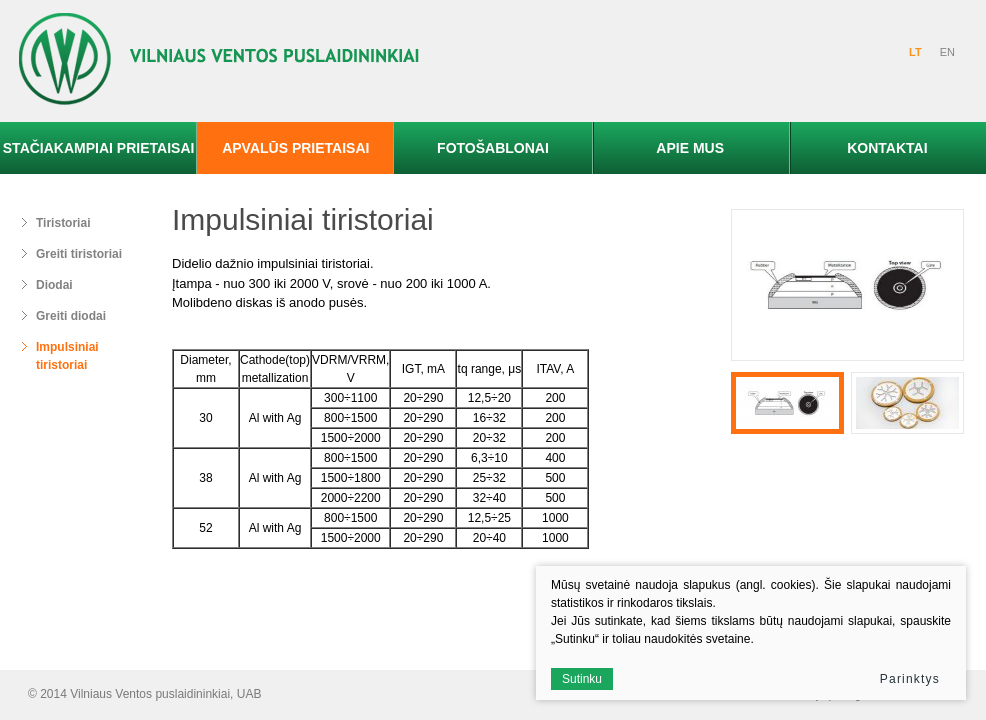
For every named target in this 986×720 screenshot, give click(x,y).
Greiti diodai (71, 316)
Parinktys (910, 679)
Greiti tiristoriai (79, 254)
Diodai (54, 285)
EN (947, 52)
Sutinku (582, 679)
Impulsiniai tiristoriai (67, 356)
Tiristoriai (63, 223)
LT (915, 52)
